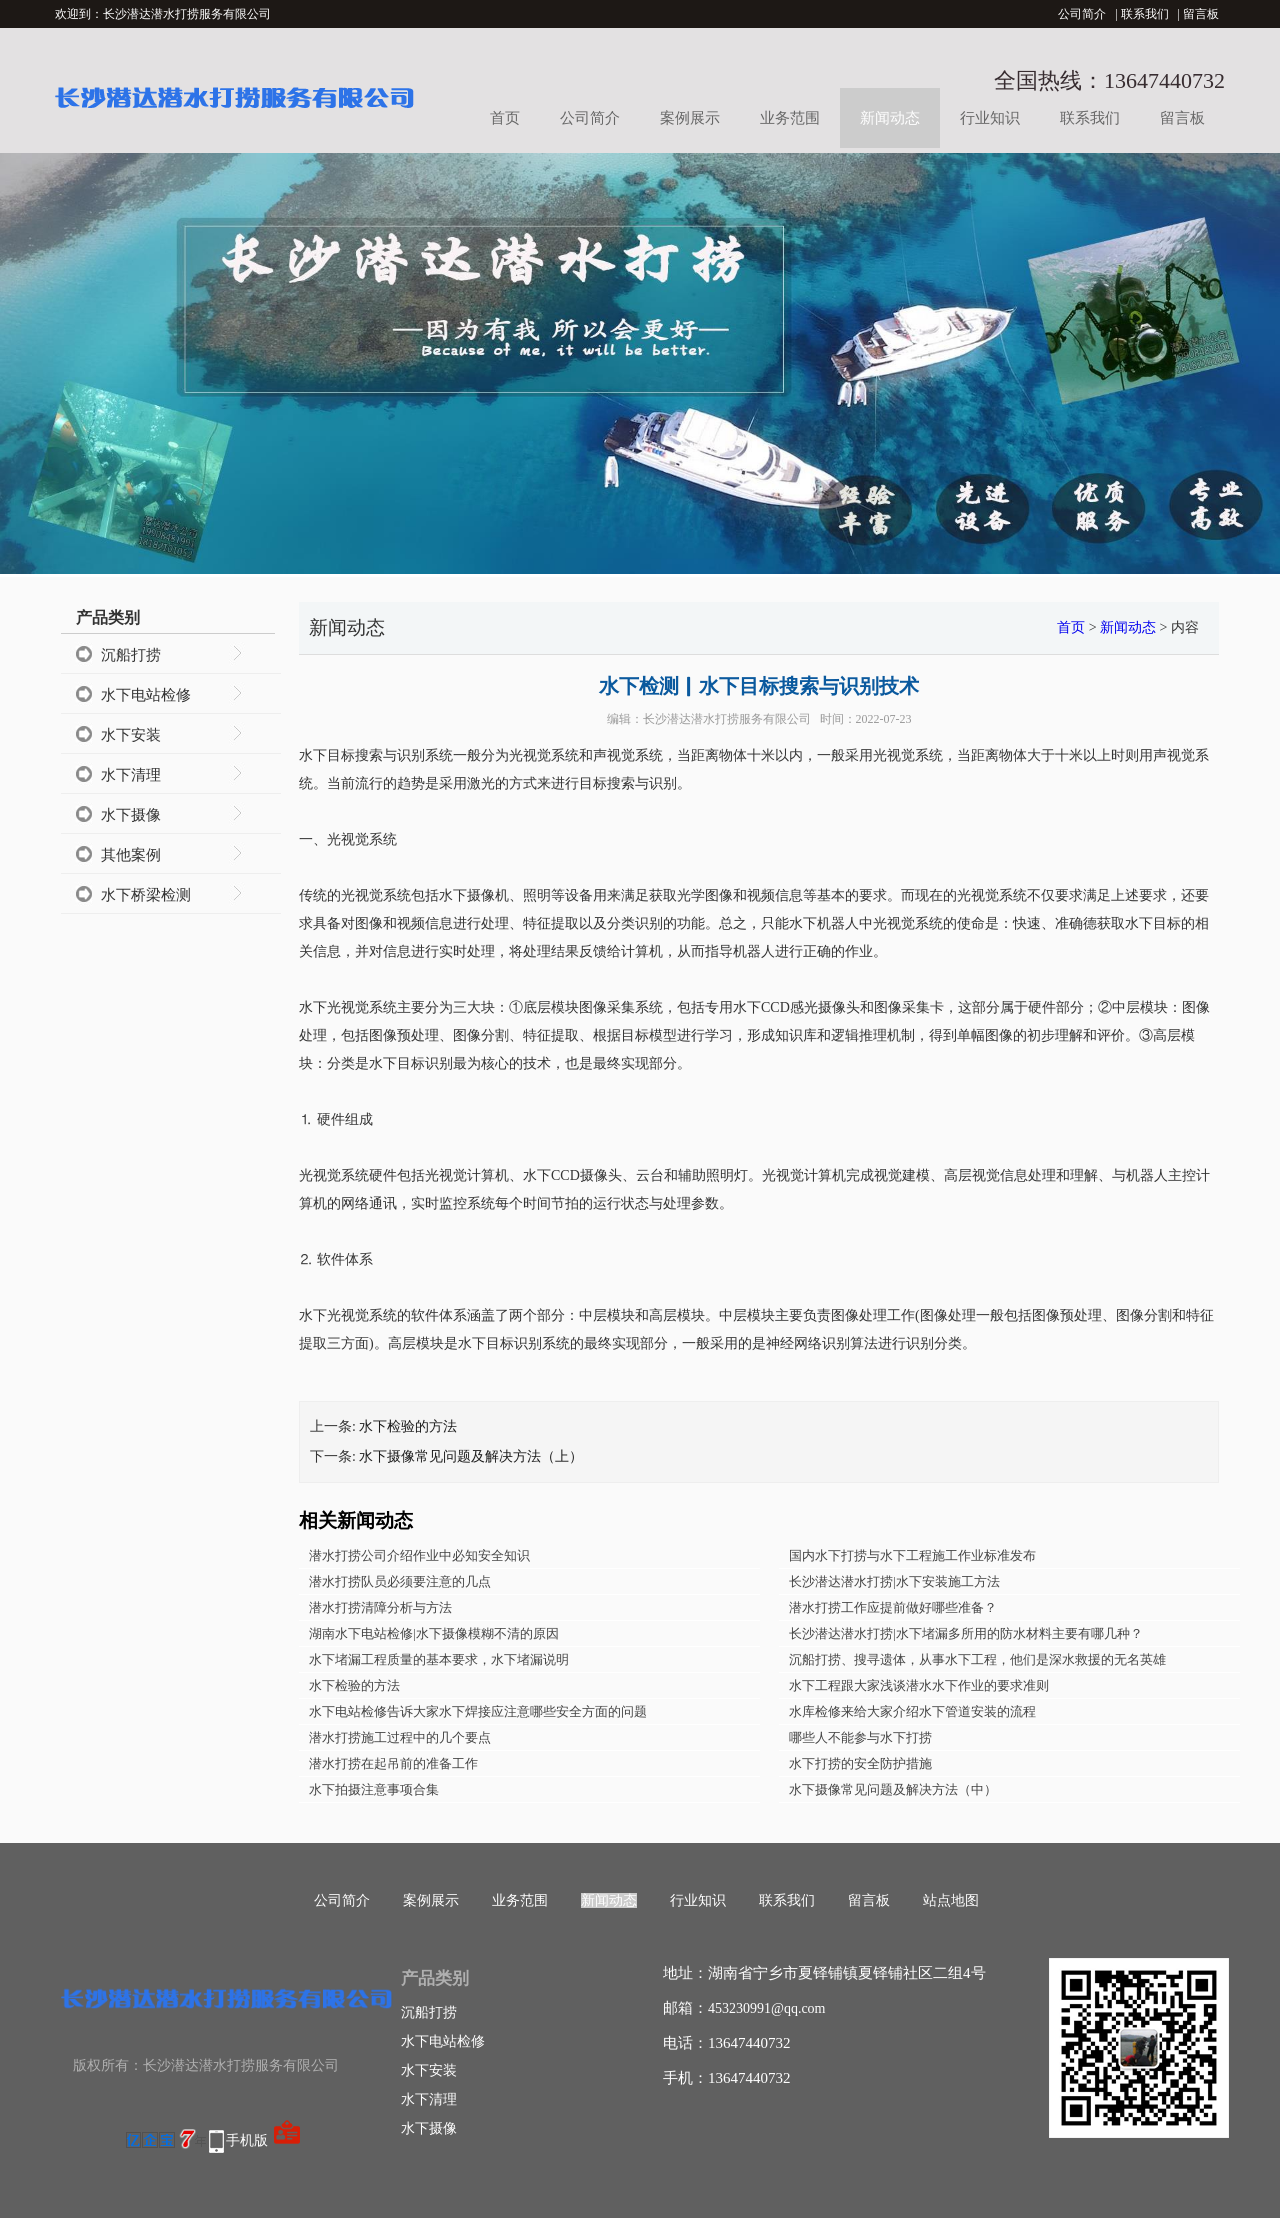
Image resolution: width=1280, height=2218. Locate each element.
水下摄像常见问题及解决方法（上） (471, 1456)
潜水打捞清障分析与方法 (380, 1607)
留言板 (1201, 14)
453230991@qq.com (767, 2008)
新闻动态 (890, 118)
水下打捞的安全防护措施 (860, 1763)
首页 (505, 118)
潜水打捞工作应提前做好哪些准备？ (893, 1607)
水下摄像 (131, 815)
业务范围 (790, 118)
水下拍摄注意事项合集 (374, 1789)
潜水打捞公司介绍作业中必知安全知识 (419, 1555)
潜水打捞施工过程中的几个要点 (400, 1737)
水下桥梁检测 (146, 895)
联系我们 (1145, 14)
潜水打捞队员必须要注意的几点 (400, 1581)
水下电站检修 (146, 695)
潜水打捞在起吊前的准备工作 (393, 1763)
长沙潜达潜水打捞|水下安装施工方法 (894, 1581)
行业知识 (990, 118)
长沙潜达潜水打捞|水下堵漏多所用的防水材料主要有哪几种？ (966, 1633)
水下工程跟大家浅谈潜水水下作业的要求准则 (919, 1685)
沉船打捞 (131, 655)
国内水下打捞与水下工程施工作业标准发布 (912, 1555)
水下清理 (131, 775)
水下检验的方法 (408, 1426)
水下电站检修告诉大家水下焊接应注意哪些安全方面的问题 (478, 1711)
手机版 (247, 2140)
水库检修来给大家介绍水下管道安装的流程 (912, 1711)
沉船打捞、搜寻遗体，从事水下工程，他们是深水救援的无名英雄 (977, 1659)
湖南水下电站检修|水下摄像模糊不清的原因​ (434, 1633)
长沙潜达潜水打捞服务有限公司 (727, 719)
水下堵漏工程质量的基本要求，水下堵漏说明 (439, 1659)
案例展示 (690, 118)
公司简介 (1082, 14)
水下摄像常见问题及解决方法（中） (893, 1789)
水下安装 (131, 735)
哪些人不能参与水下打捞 (860, 1737)
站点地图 (951, 1900)
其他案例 (131, 855)
